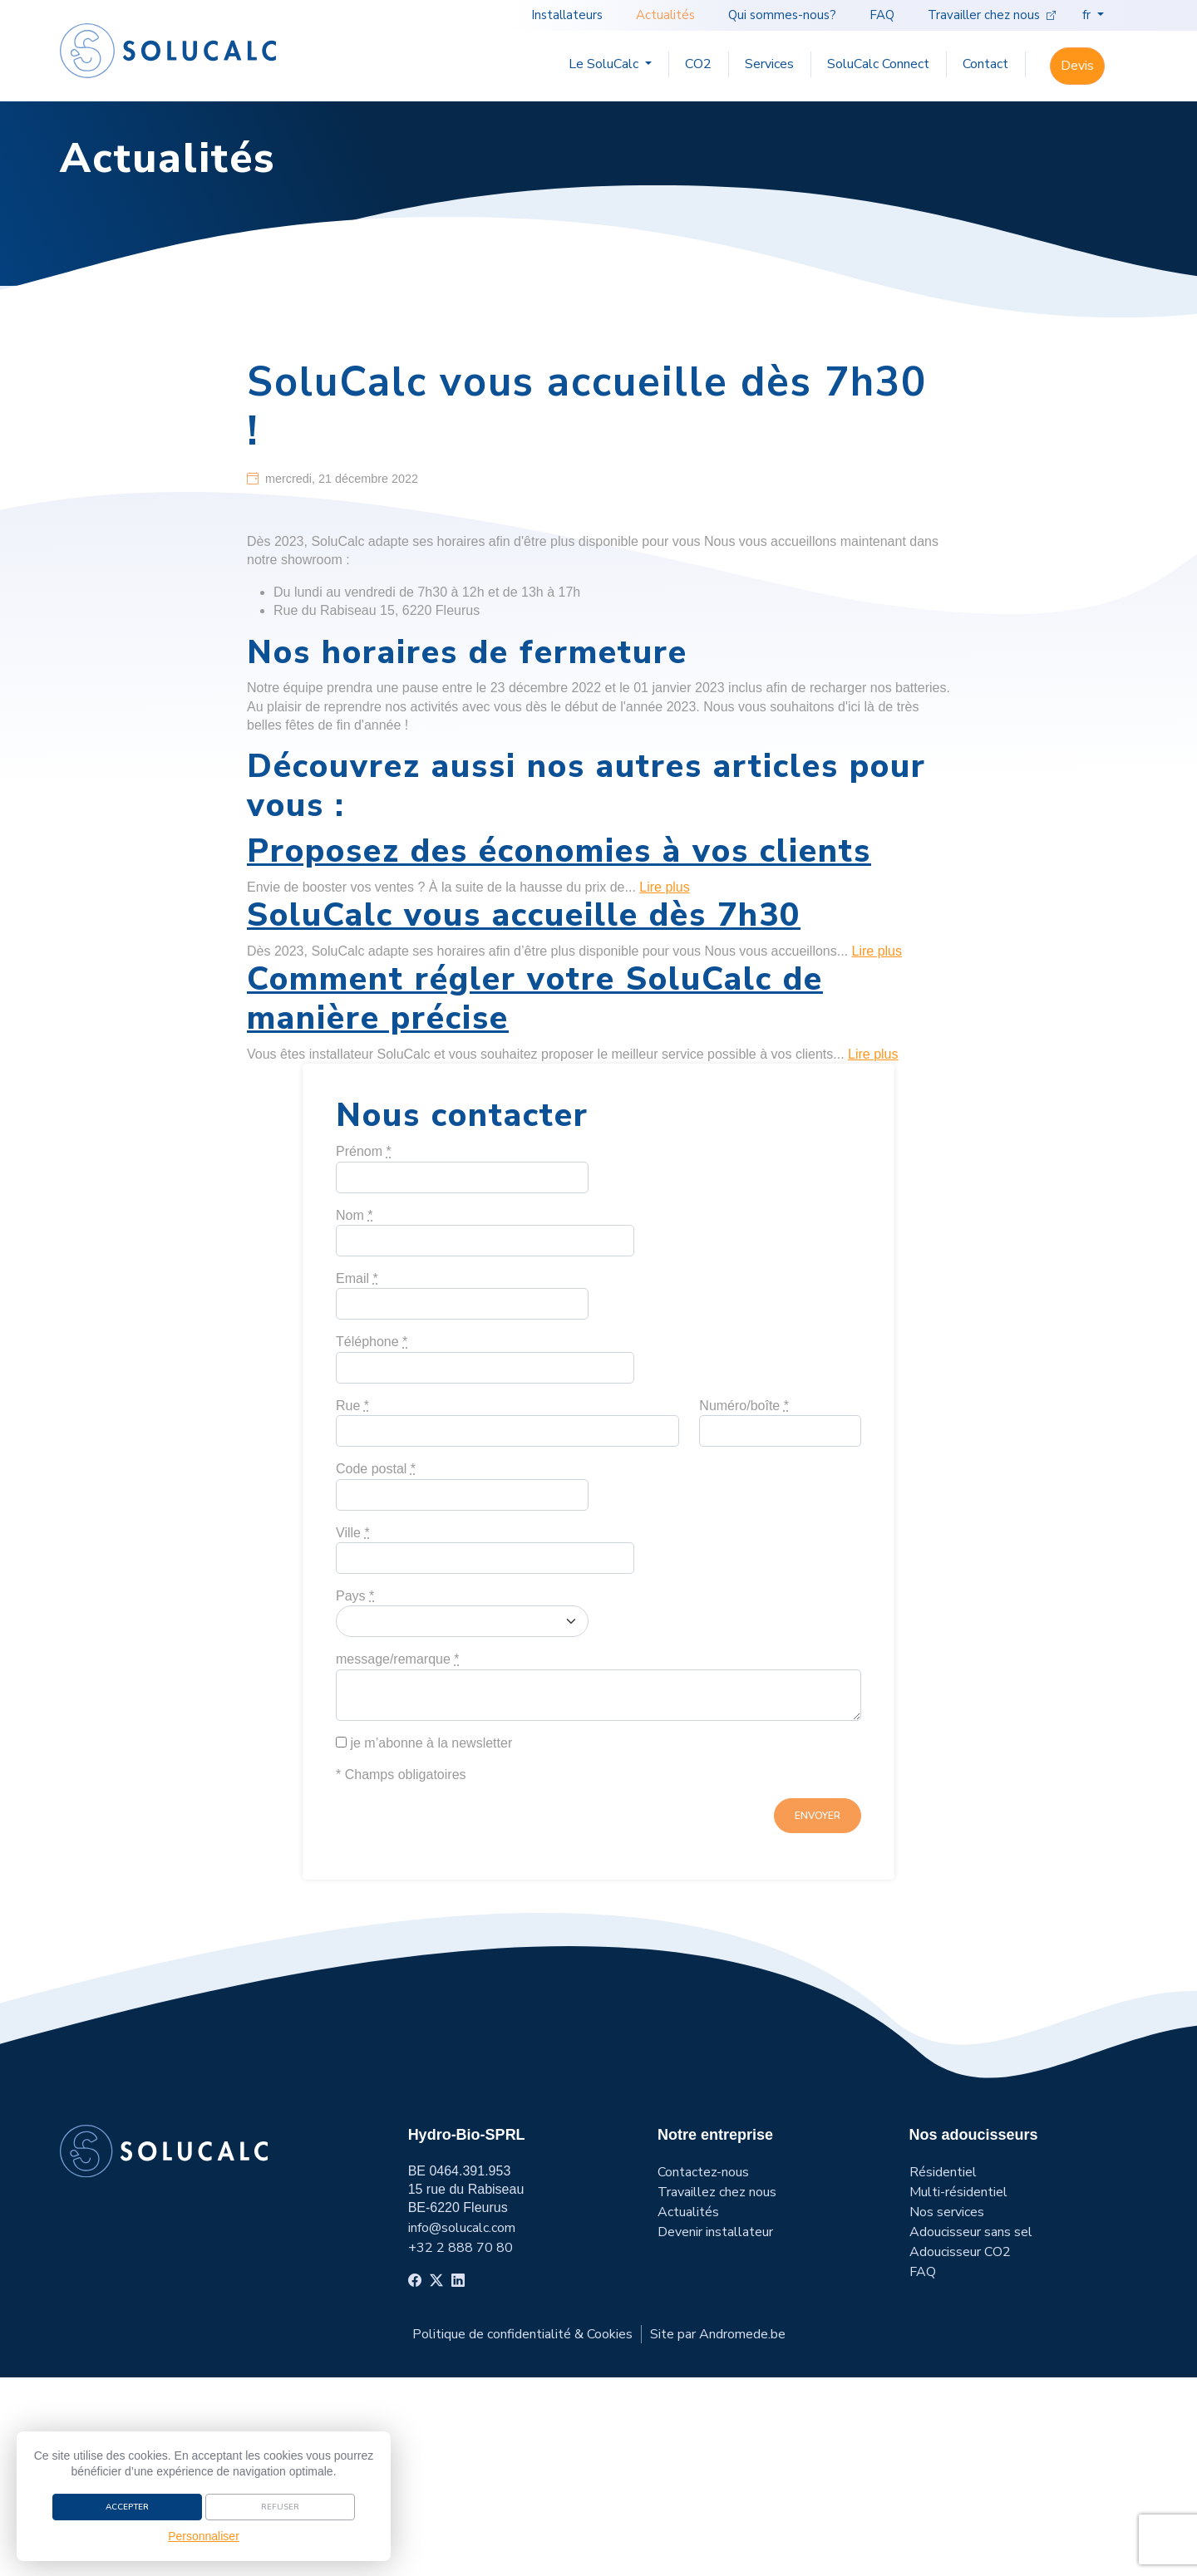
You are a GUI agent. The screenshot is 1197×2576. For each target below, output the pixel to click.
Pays (355, 1795)
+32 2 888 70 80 (460, 2446)
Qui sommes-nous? (785, 15)
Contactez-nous (703, 2371)
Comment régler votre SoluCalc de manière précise (535, 1198)
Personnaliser (203, 2533)
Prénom (364, 1351)
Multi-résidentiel (958, 2391)
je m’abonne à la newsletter (424, 1941)
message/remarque (398, 1858)
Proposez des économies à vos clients (559, 1051)
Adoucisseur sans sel (970, 2430)
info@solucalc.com (461, 2426)
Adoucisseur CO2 (960, 2450)
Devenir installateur (715, 2430)
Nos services (946, 2410)
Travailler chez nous (992, 15)
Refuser (280, 2504)
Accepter (127, 2504)
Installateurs (570, 15)
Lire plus (664, 1086)
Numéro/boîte (744, 1604)
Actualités (669, 15)
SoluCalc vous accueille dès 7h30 (523, 1115)
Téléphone (371, 1541)
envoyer (817, 2014)
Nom (354, 1414)
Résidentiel (943, 2371)
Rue (352, 1604)
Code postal (376, 1668)
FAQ (885, 15)
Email (357, 1478)
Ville (353, 1731)
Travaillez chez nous (717, 2391)
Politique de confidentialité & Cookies (522, 2533)
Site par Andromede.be (718, 2533)
